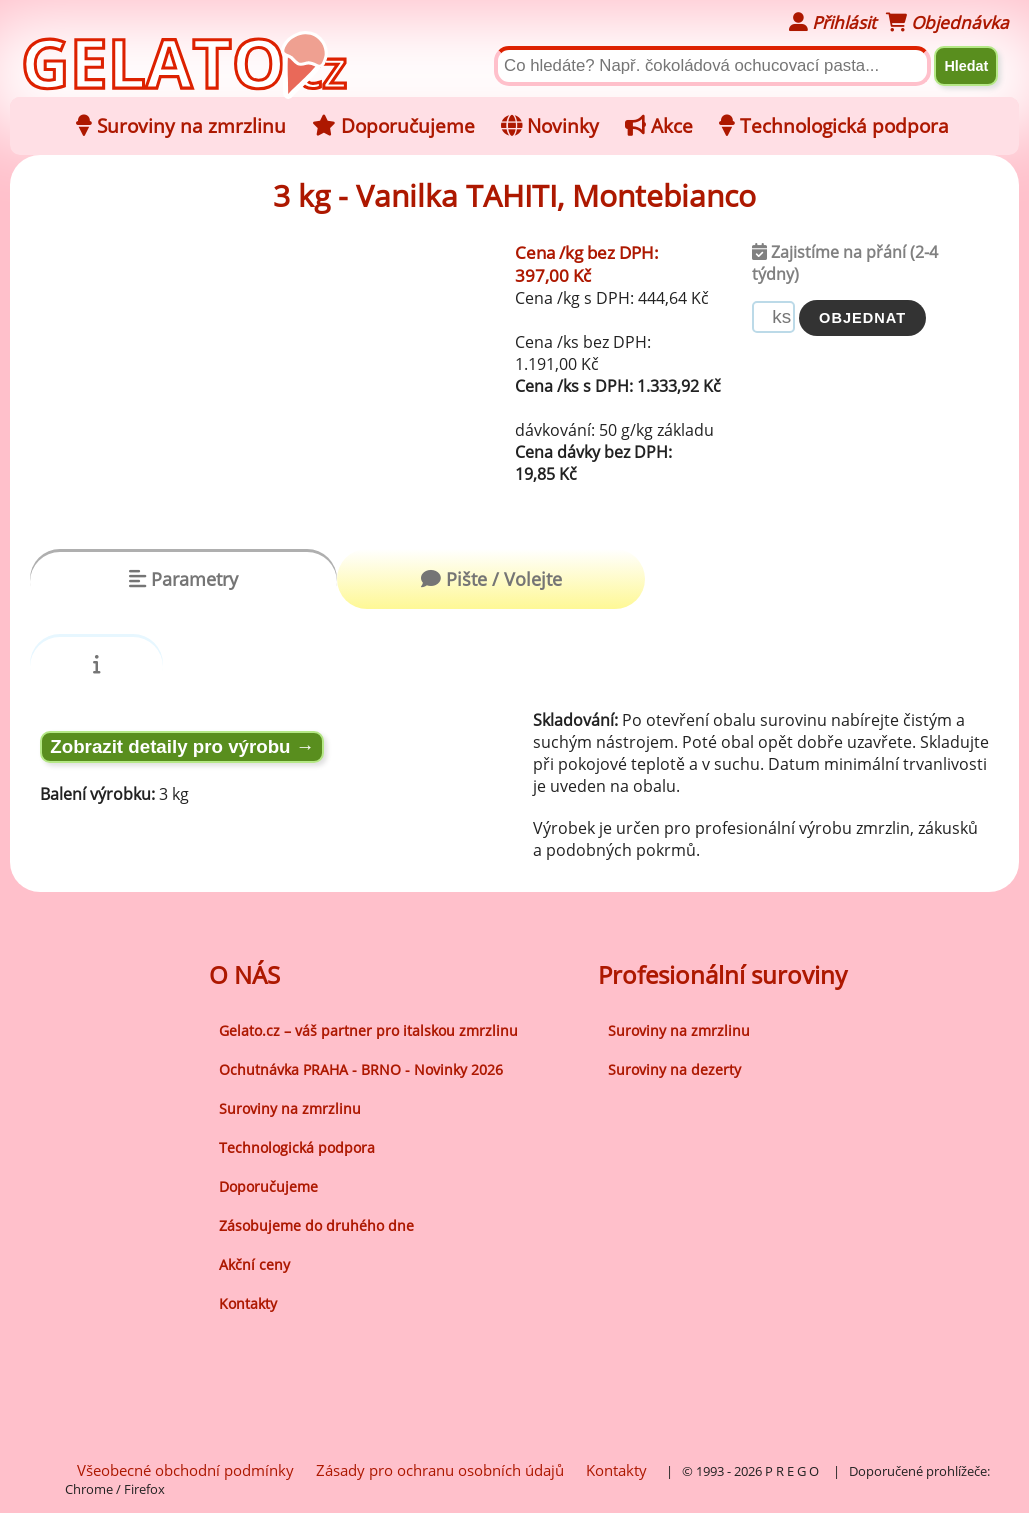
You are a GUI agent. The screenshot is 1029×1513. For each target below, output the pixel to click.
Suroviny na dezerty (674, 1069)
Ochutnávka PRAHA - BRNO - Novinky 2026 (361, 1069)
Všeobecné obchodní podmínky (185, 1470)
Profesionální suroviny (722, 974)
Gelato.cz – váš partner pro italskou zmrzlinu (368, 1030)
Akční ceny (254, 1264)
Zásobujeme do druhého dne (316, 1225)
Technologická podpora (297, 1147)
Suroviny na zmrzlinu (290, 1108)
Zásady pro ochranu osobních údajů (440, 1470)
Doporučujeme (268, 1186)
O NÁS (244, 974)
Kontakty (248, 1303)
